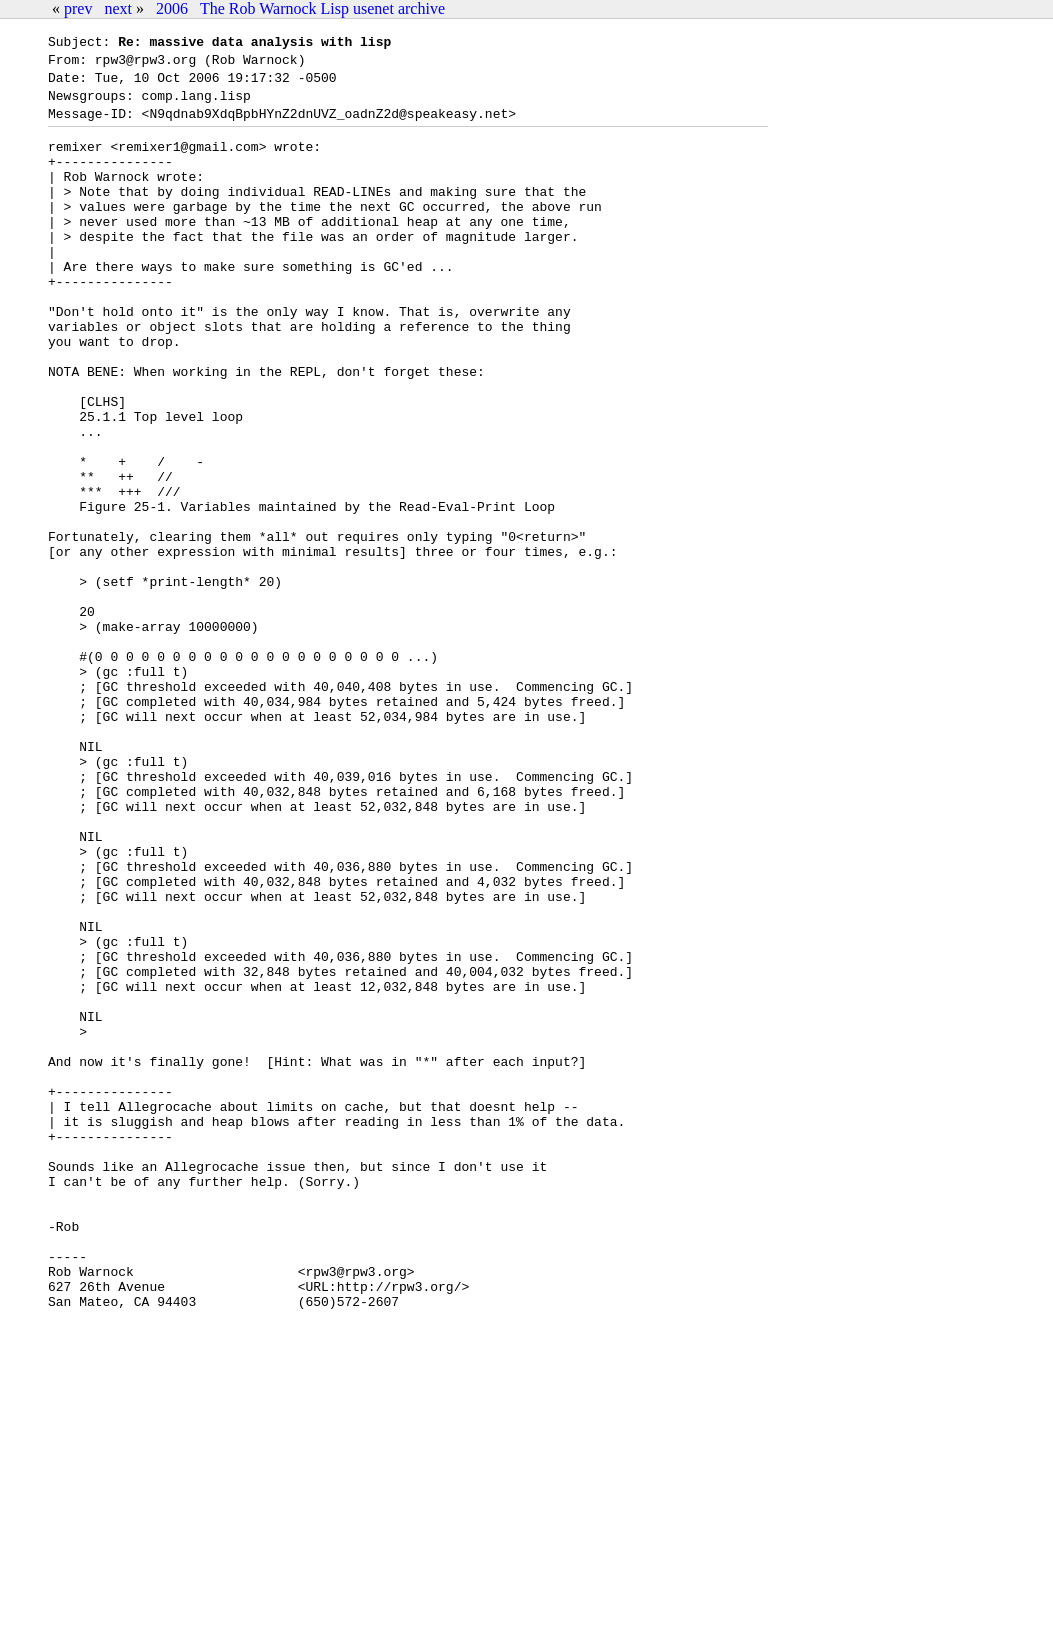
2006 (172, 8)
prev (78, 8)
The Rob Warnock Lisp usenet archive (322, 8)
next (118, 8)
